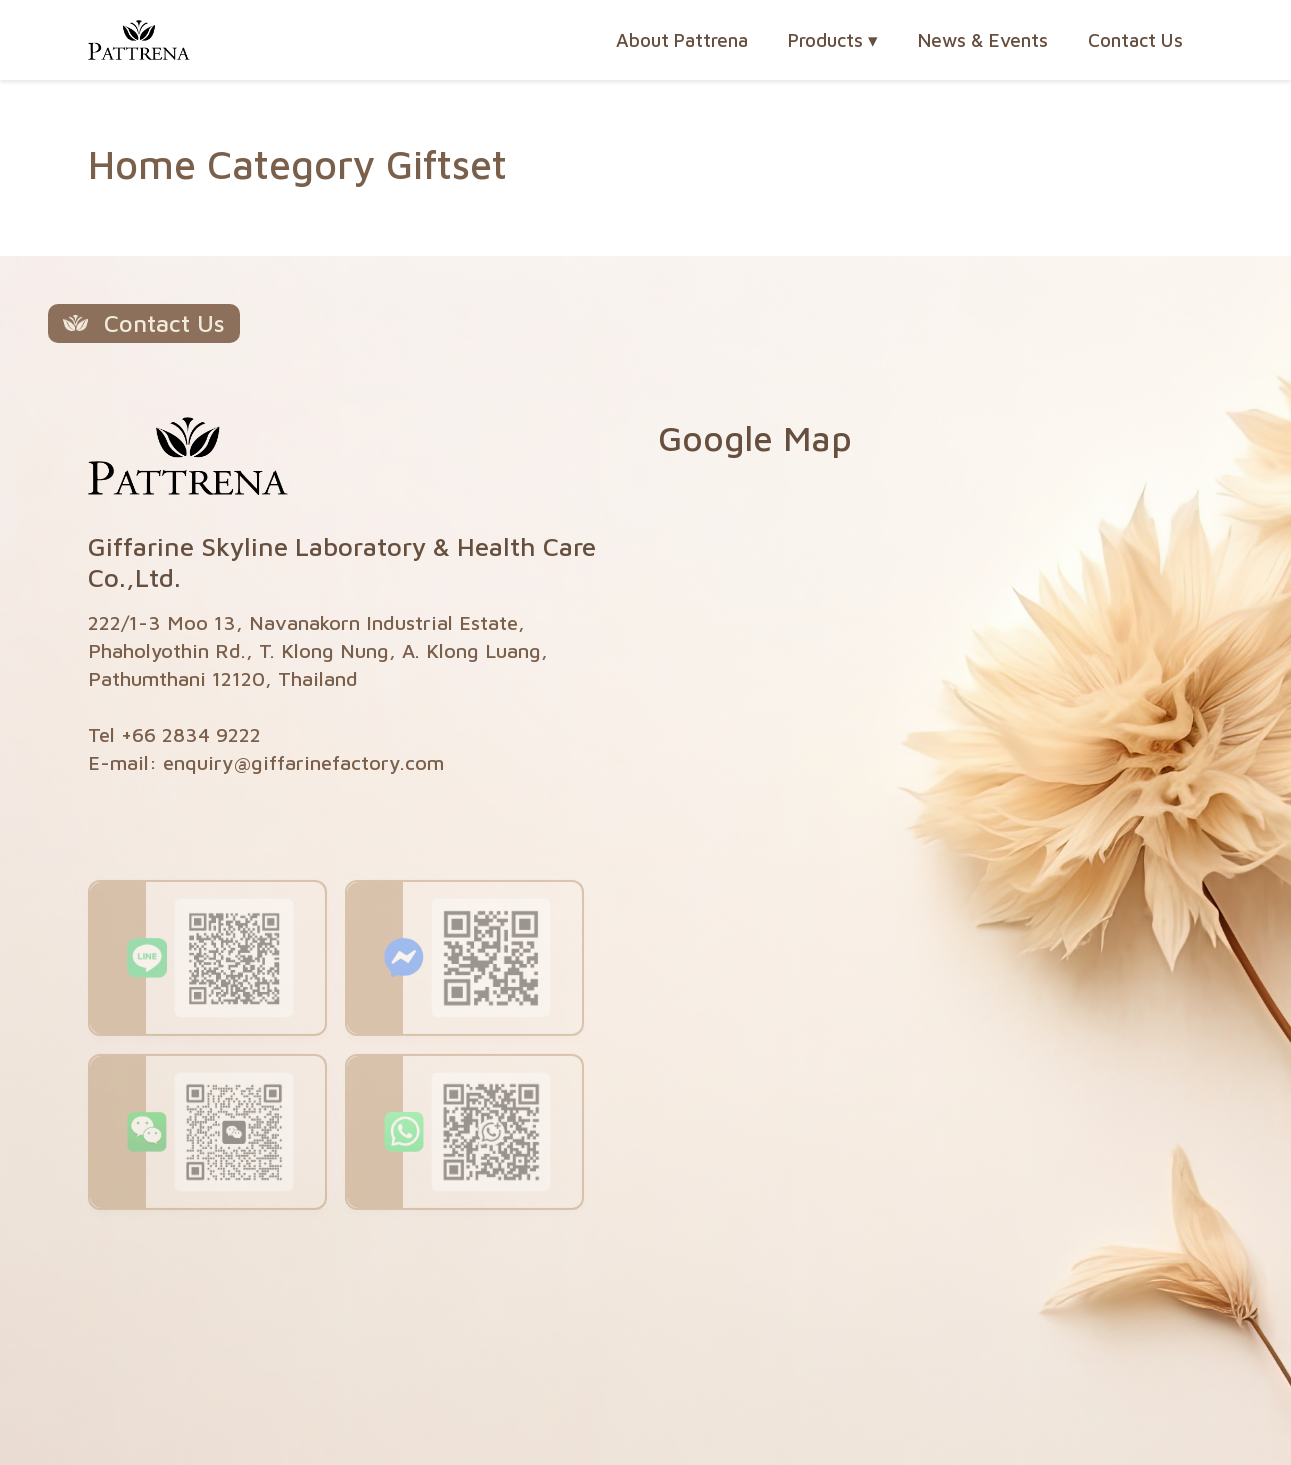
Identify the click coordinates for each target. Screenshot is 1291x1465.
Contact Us (1135, 40)
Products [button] (833, 40)
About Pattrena (682, 40)
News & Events (983, 40)
